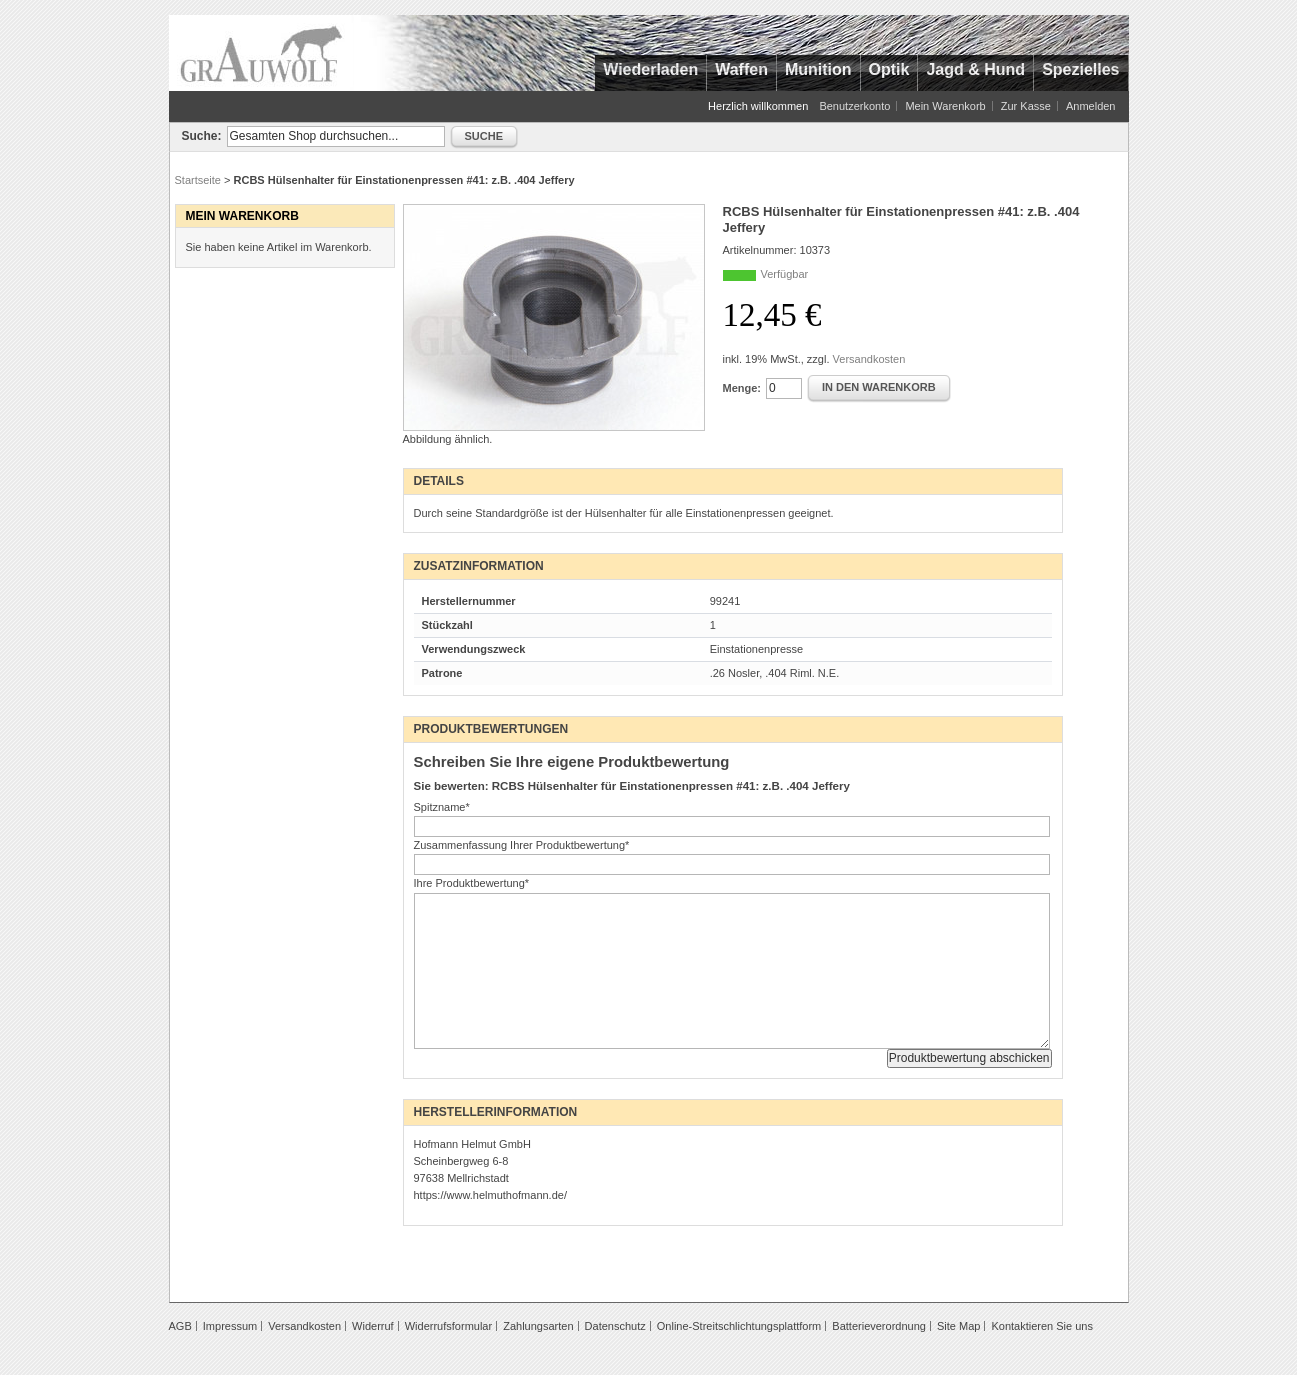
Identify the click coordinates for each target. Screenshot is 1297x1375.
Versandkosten (869, 359)
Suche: (202, 136)
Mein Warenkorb (945, 106)
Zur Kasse (1026, 106)
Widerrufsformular (448, 1326)
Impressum (230, 1326)
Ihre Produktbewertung (472, 883)
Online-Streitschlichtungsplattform (739, 1326)
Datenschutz (615, 1326)
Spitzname (442, 807)
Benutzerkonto (854, 106)
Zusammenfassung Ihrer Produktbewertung (522, 845)
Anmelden (1091, 106)
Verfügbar (785, 274)
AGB (180, 1326)
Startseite (198, 180)
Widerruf (373, 1326)
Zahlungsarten (538, 1326)
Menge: (742, 388)
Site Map (958, 1326)
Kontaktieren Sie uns (1042, 1326)
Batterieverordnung (879, 1326)
